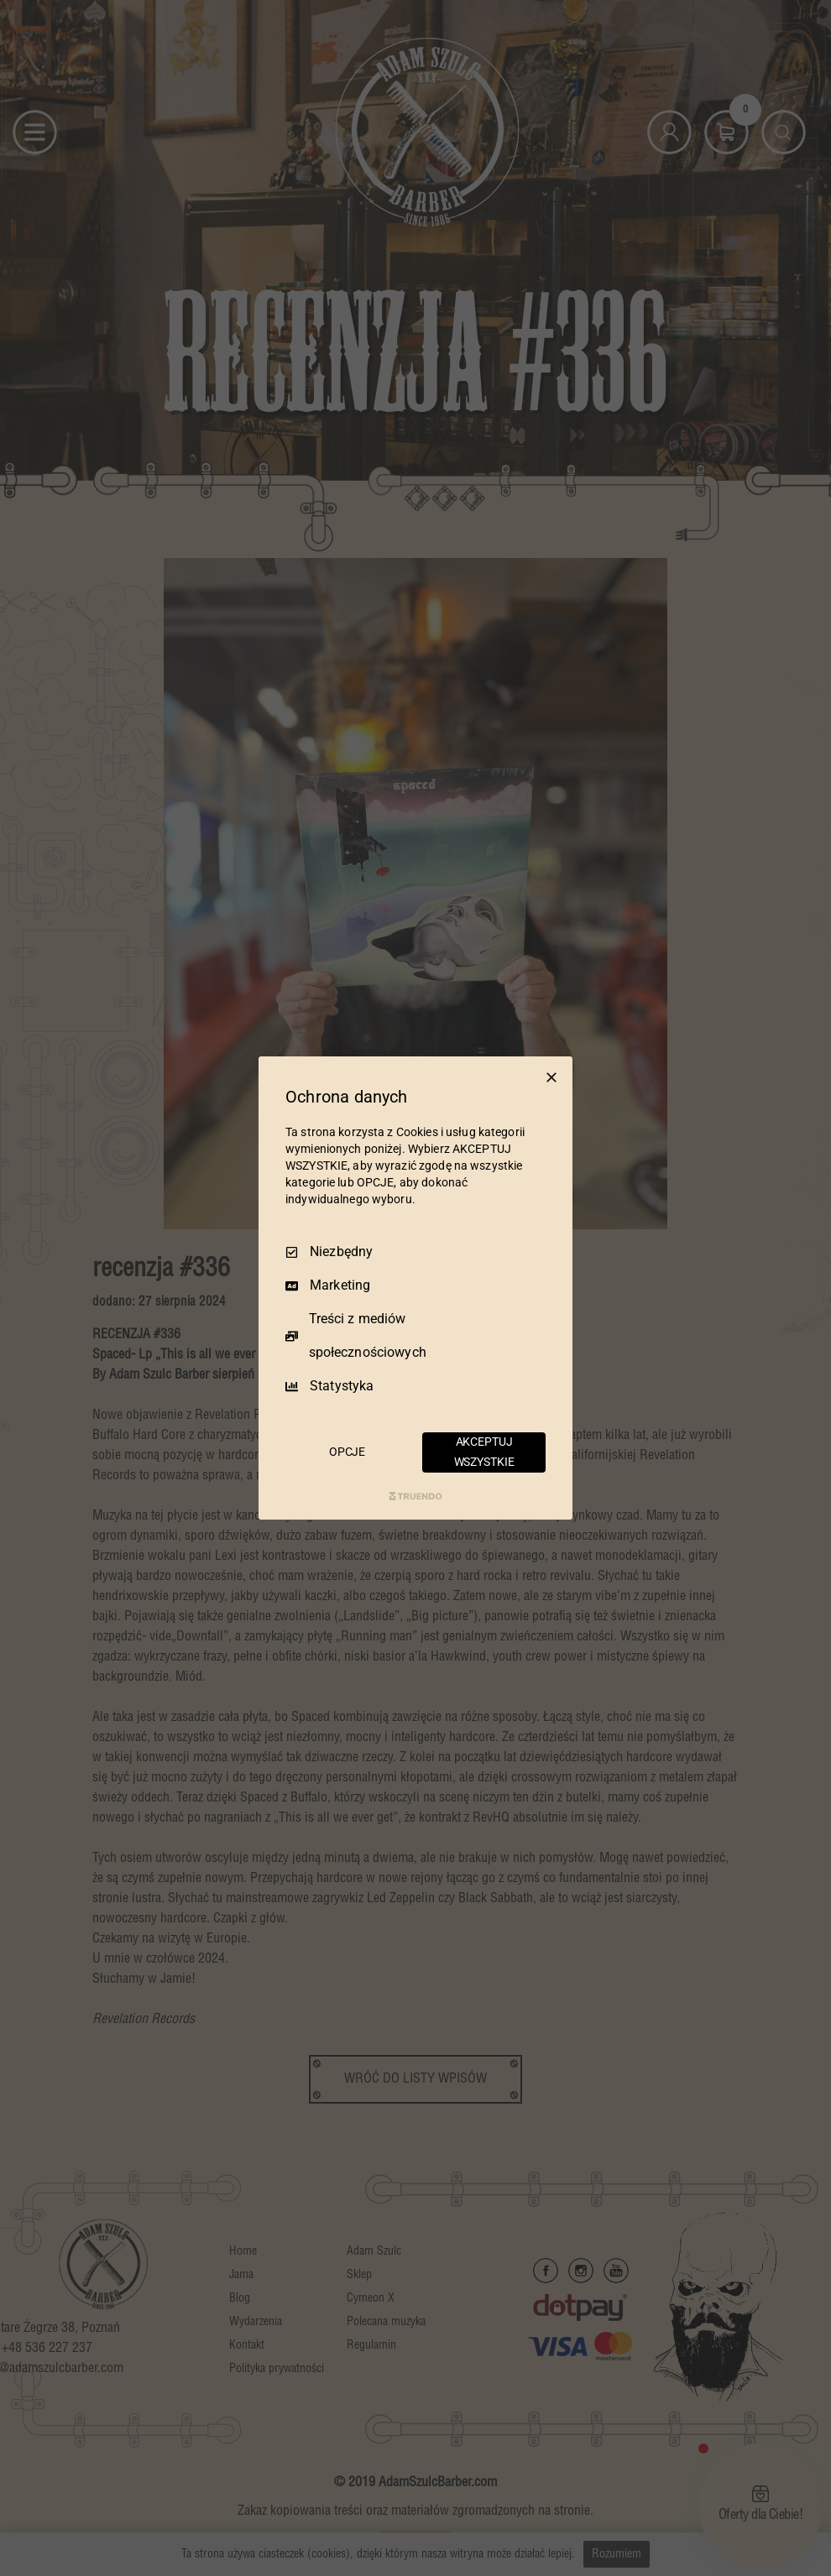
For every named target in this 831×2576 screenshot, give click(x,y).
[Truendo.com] (415, 1496)
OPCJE (347, 1451)
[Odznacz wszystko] (551, 1077)
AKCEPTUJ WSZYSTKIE (484, 1451)
